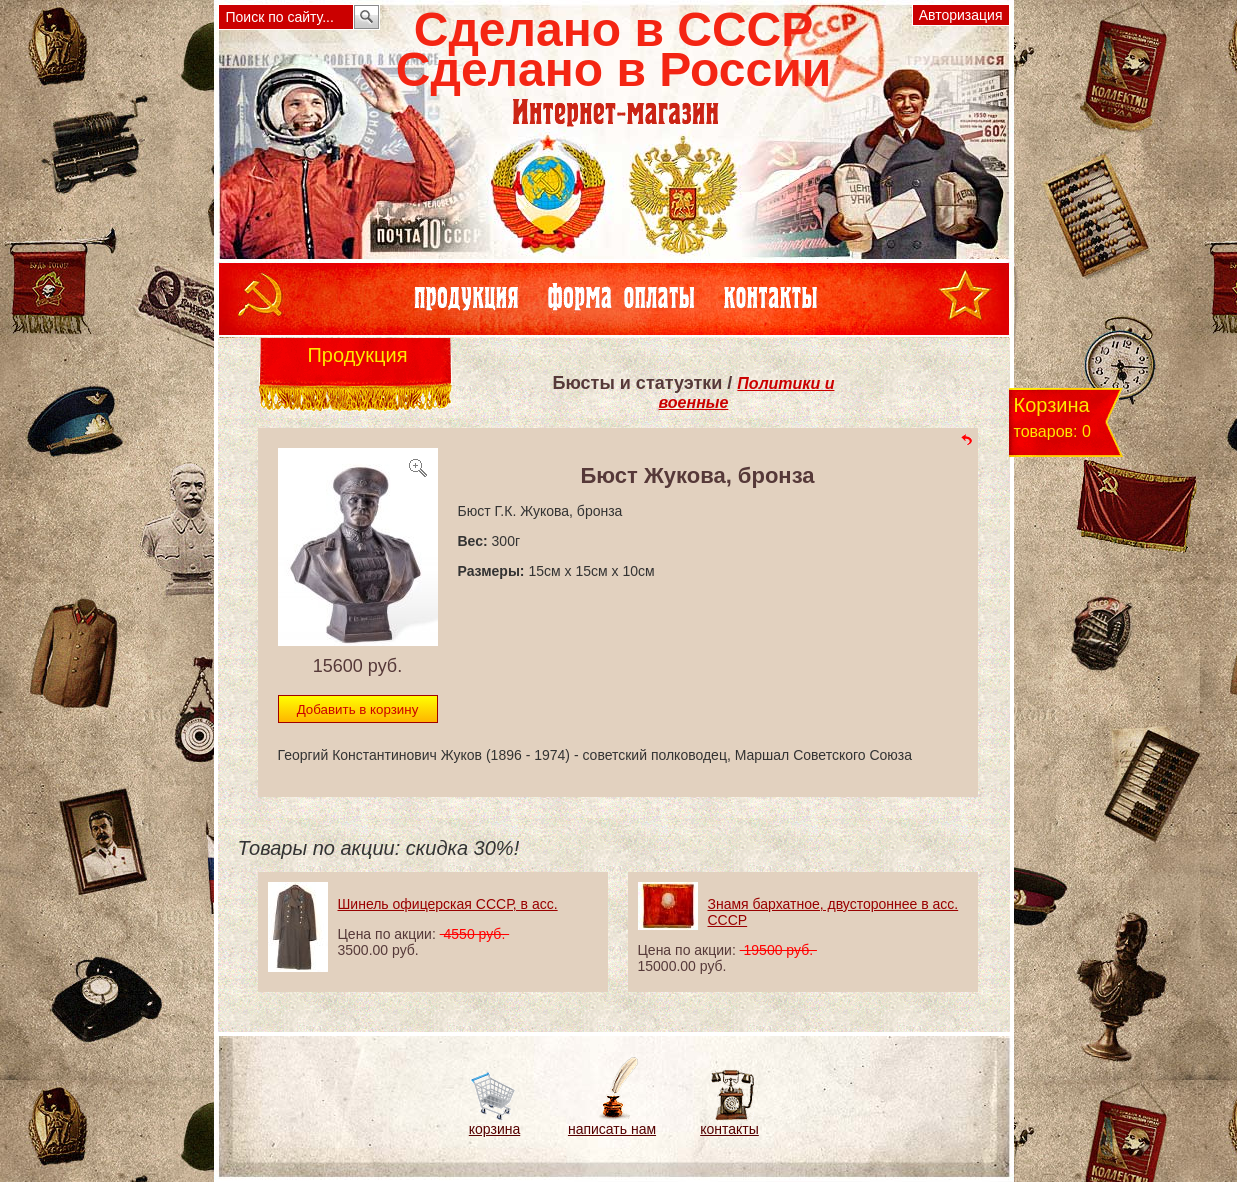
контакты (729, 1129)
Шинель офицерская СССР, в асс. (448, 904)
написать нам (612, 1129)
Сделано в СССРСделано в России (613, 49)
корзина (494, 1129)
